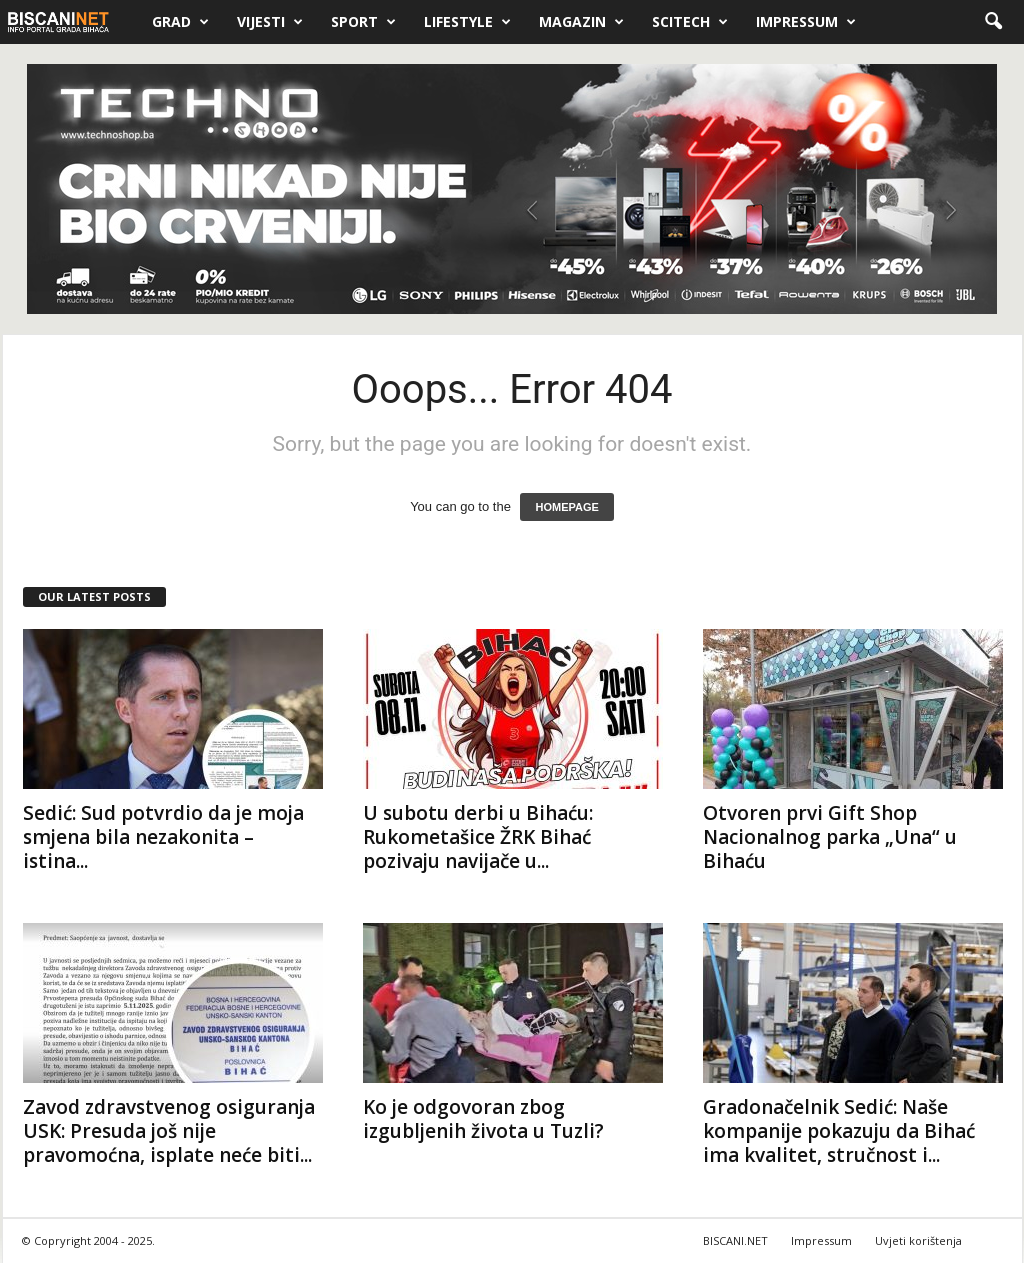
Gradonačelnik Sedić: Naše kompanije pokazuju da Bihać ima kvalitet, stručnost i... (839, 1131)
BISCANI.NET (735, 1240)
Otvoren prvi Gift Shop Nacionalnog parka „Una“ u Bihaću (830, 837)
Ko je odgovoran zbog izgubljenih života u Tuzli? (483, 1119)
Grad (180, 22)
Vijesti (270, 22)
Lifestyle (467, 22)
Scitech (690, 22)
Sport (363, 22)
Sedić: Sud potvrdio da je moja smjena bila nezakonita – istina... (163, 837)
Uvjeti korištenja (918, 1240)
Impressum (806, 22)
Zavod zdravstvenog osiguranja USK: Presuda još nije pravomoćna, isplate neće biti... (169, 1131)
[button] (993, 22)
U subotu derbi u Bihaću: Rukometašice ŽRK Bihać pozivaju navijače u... (478, 837)
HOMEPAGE (566, 507)
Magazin (581, 22)
